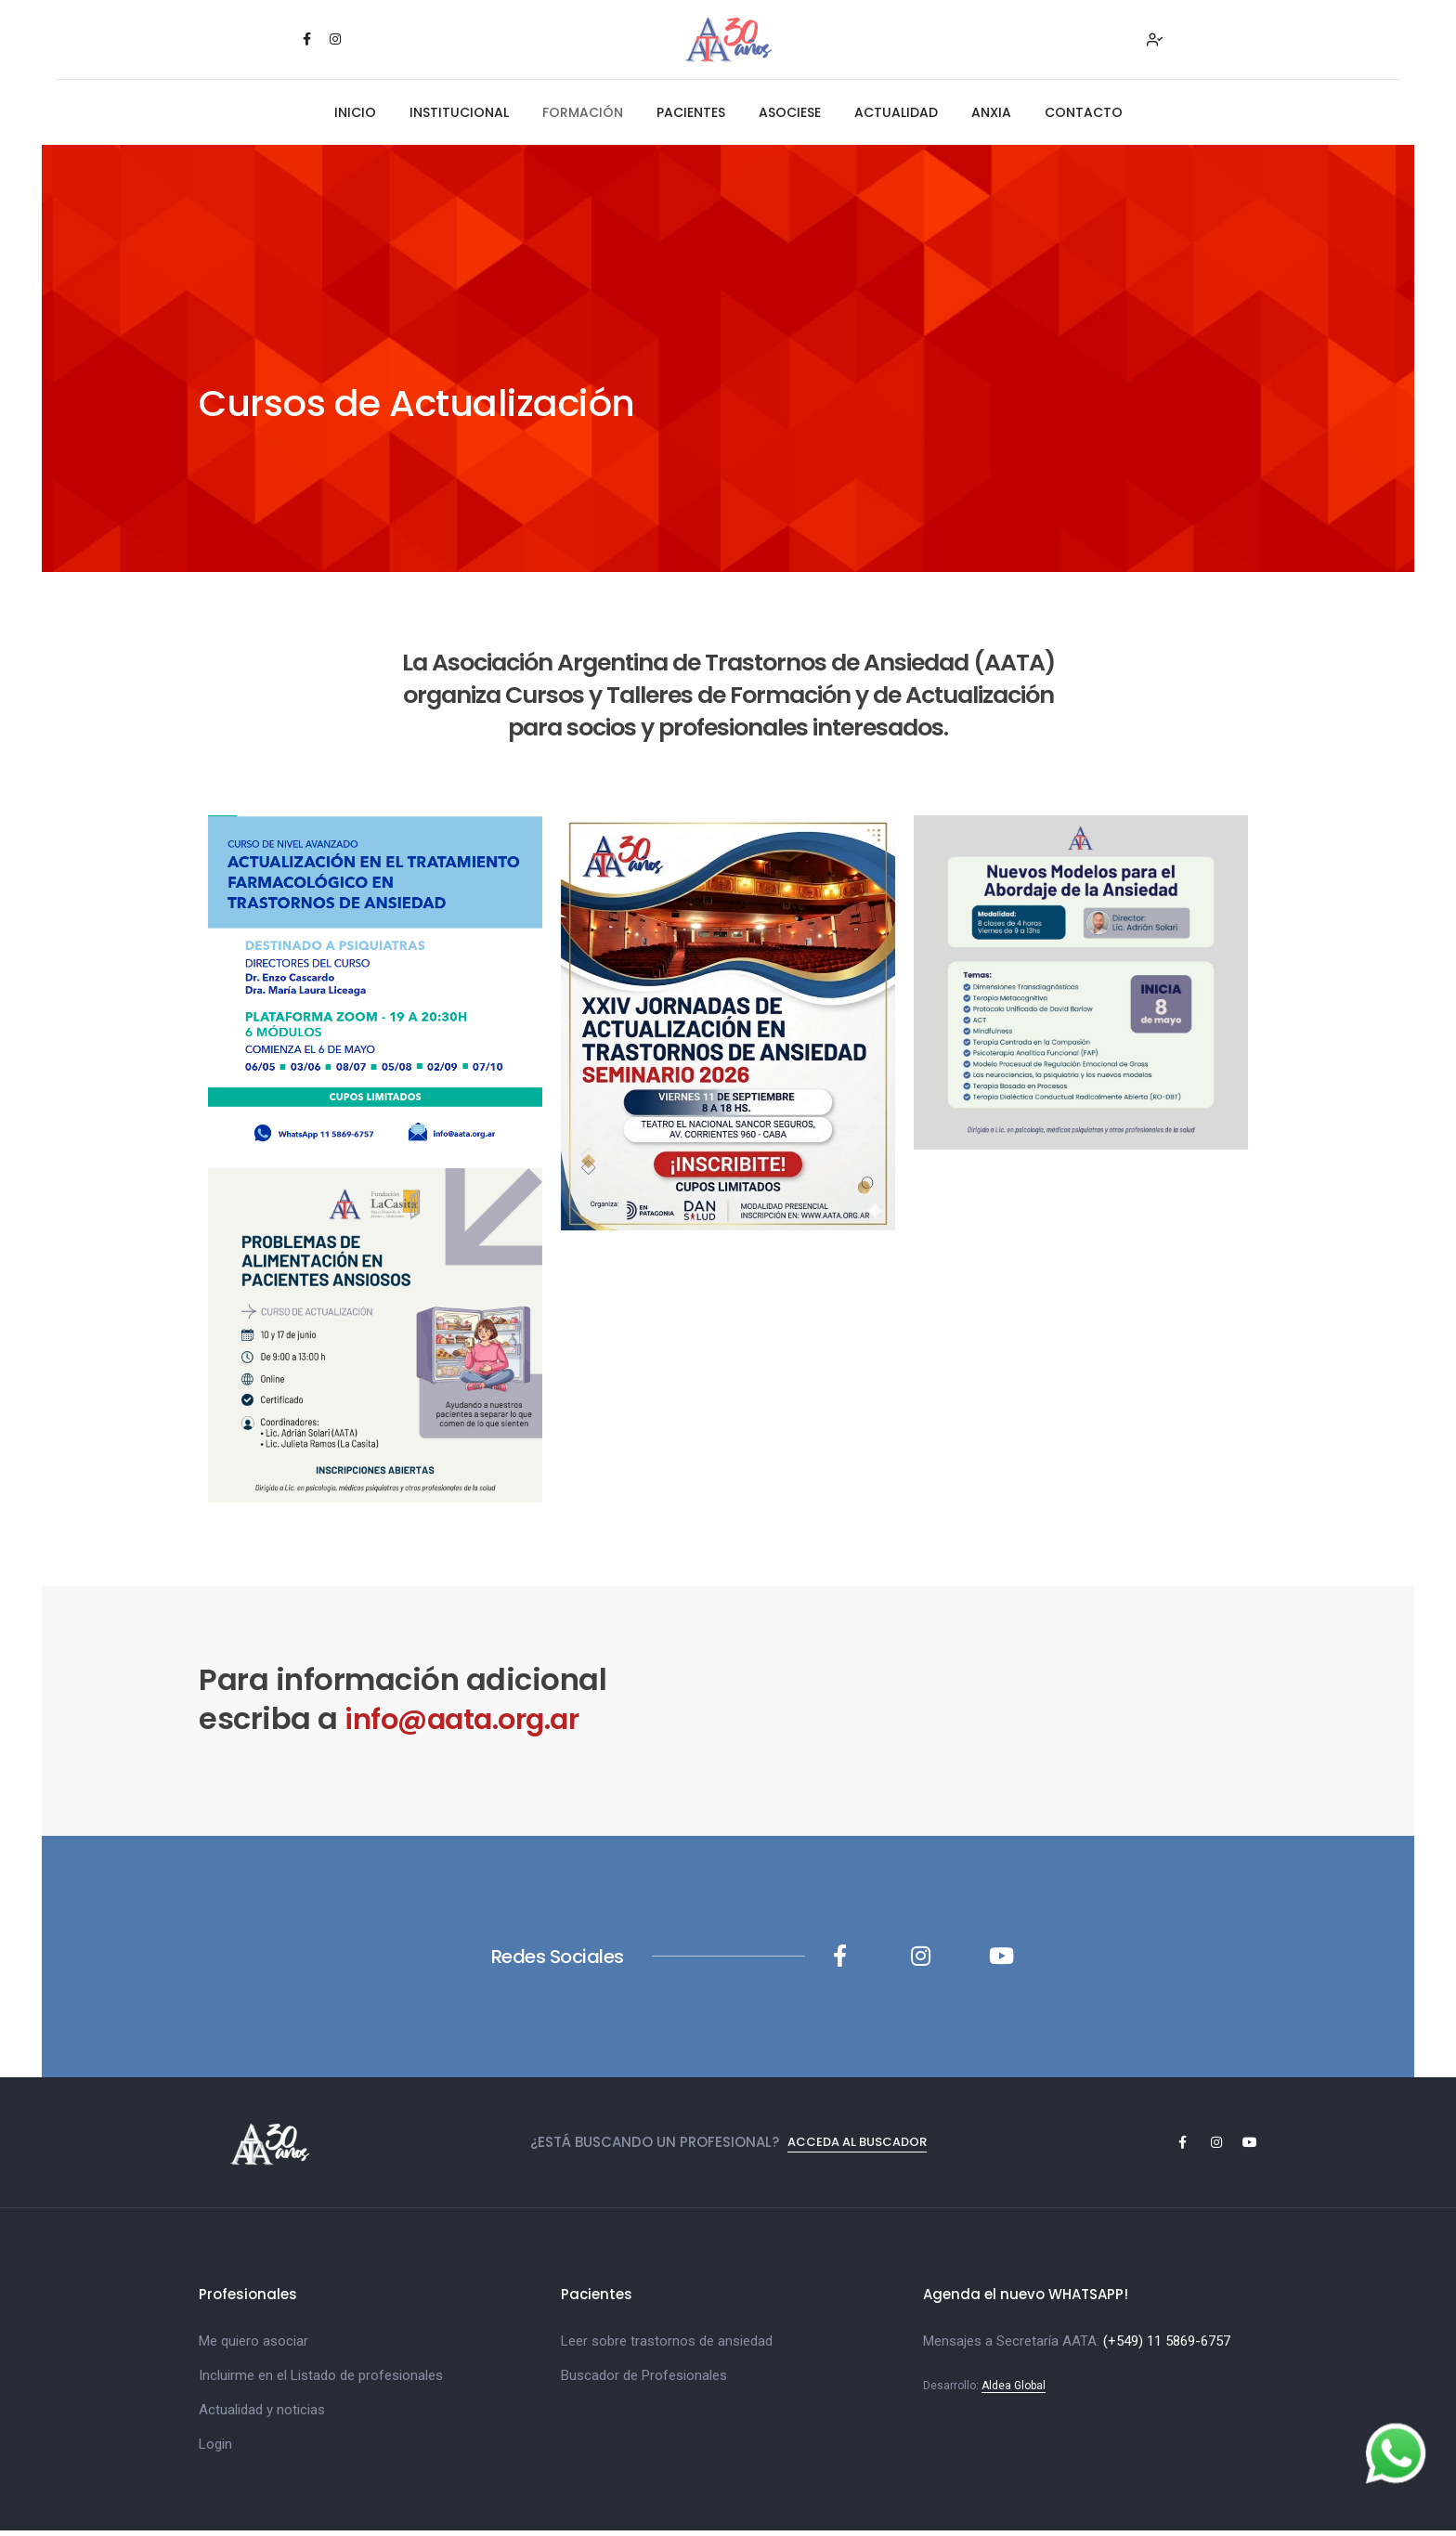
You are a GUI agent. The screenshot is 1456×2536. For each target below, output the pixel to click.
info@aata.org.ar (472, 1723)
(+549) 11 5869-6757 (1166, 2345)
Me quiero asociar (253, 2345)
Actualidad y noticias (262, 2414)
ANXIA (991, 117)
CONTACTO (1084, 117)
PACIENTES (690, 117)
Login (215, 2448)
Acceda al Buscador (857, 2147)
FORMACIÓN (582, 117)
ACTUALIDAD (896, 117)
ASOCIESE (790, 117)
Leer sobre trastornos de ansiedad (667, 2345)
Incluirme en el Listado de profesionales (321, 2380)
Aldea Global (1014, 2390)
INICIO (355, 117)
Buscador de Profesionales (644, 2380)
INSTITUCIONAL (459, 117)
